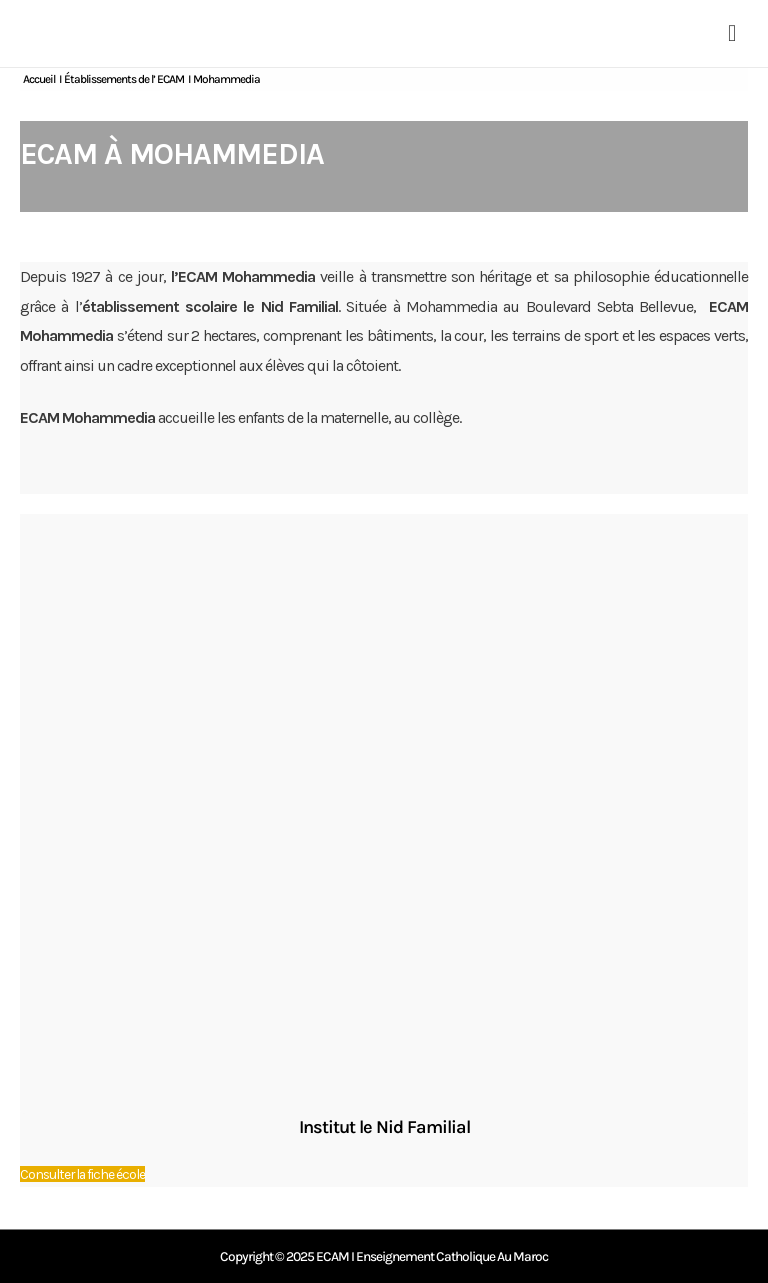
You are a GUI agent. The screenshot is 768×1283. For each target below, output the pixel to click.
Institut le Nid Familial (384, 1127)
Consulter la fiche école (82, 1174)
